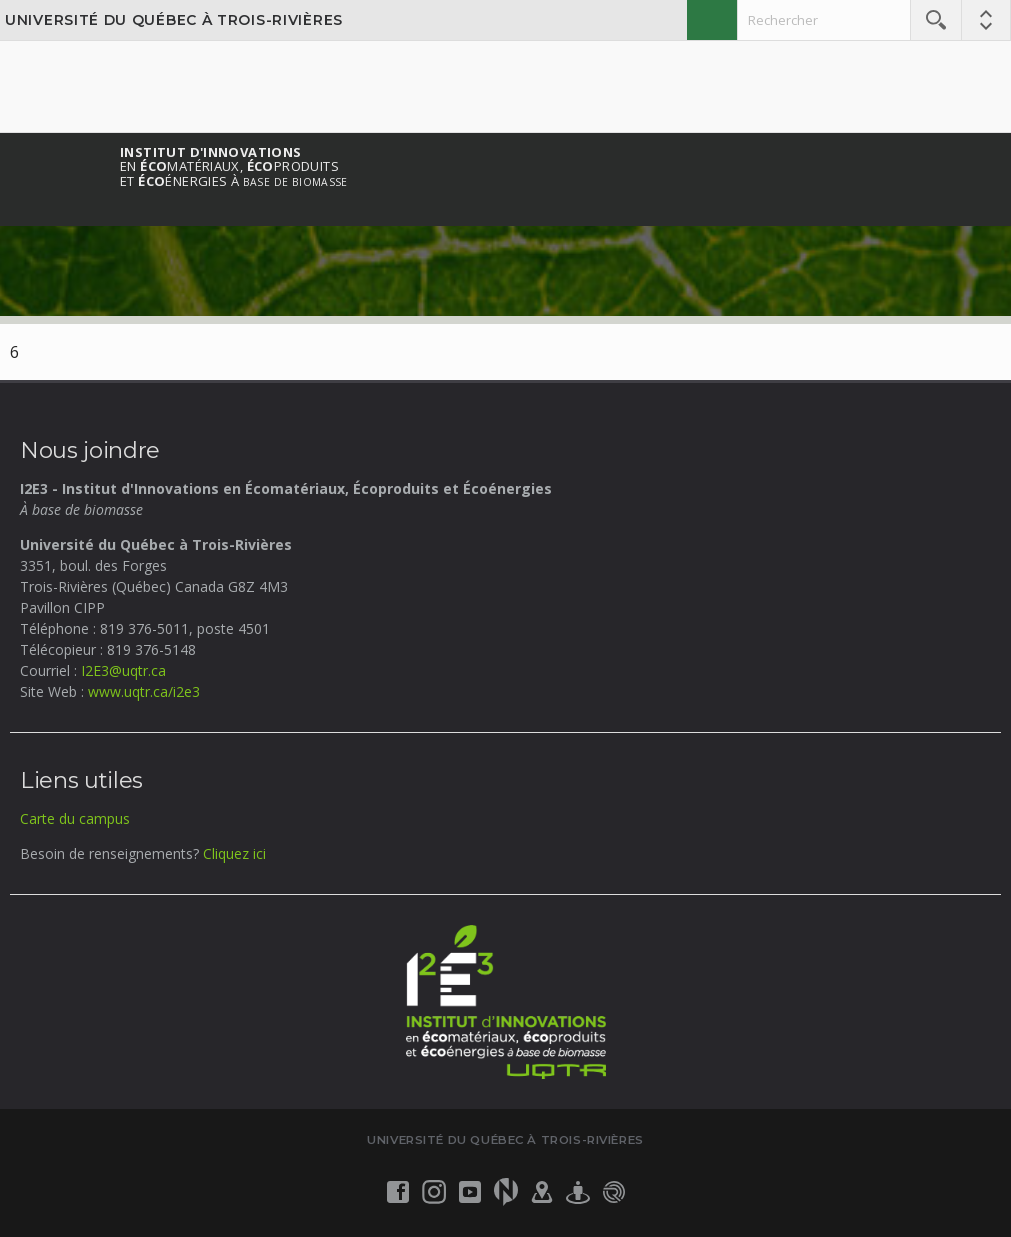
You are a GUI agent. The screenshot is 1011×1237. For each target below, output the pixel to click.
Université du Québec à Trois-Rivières (174, 20)
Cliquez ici (234, 853)
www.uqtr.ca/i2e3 (144, 691)
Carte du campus (75, 818)
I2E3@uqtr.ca (123, 670)
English (712, 20)
